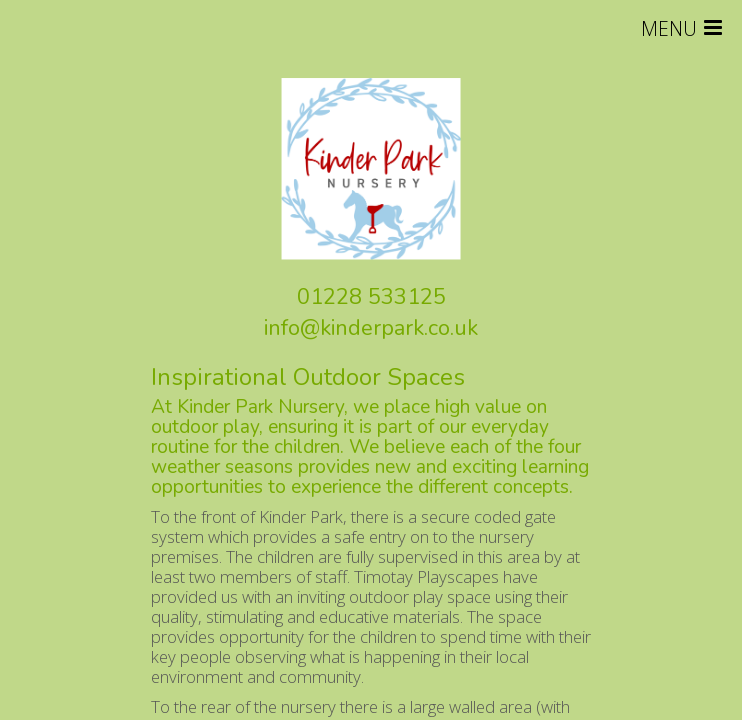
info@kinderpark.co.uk (371, 328)
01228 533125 (371, 297)
